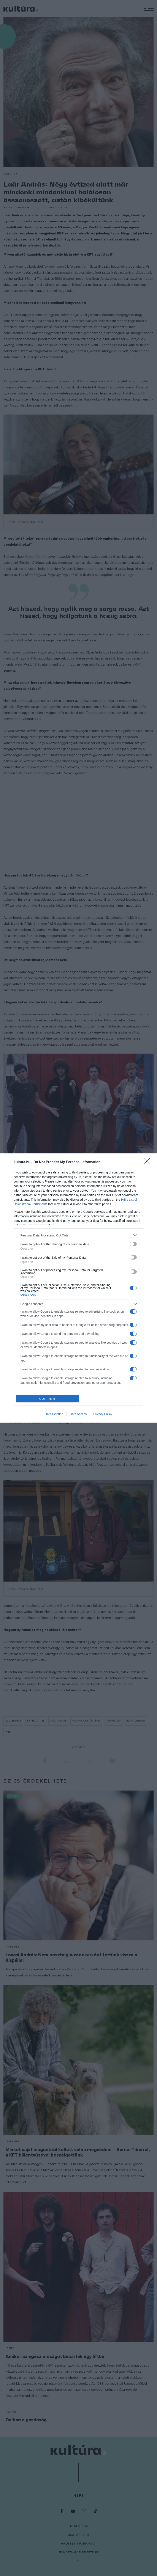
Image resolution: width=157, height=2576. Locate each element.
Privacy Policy (102, 1414)
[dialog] (78, 1288)
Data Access (78, 1414)
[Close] (148, 1162)
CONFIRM (47, 1398)
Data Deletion (54, 1414)
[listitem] (79, 1235)
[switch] (133, 1244)
